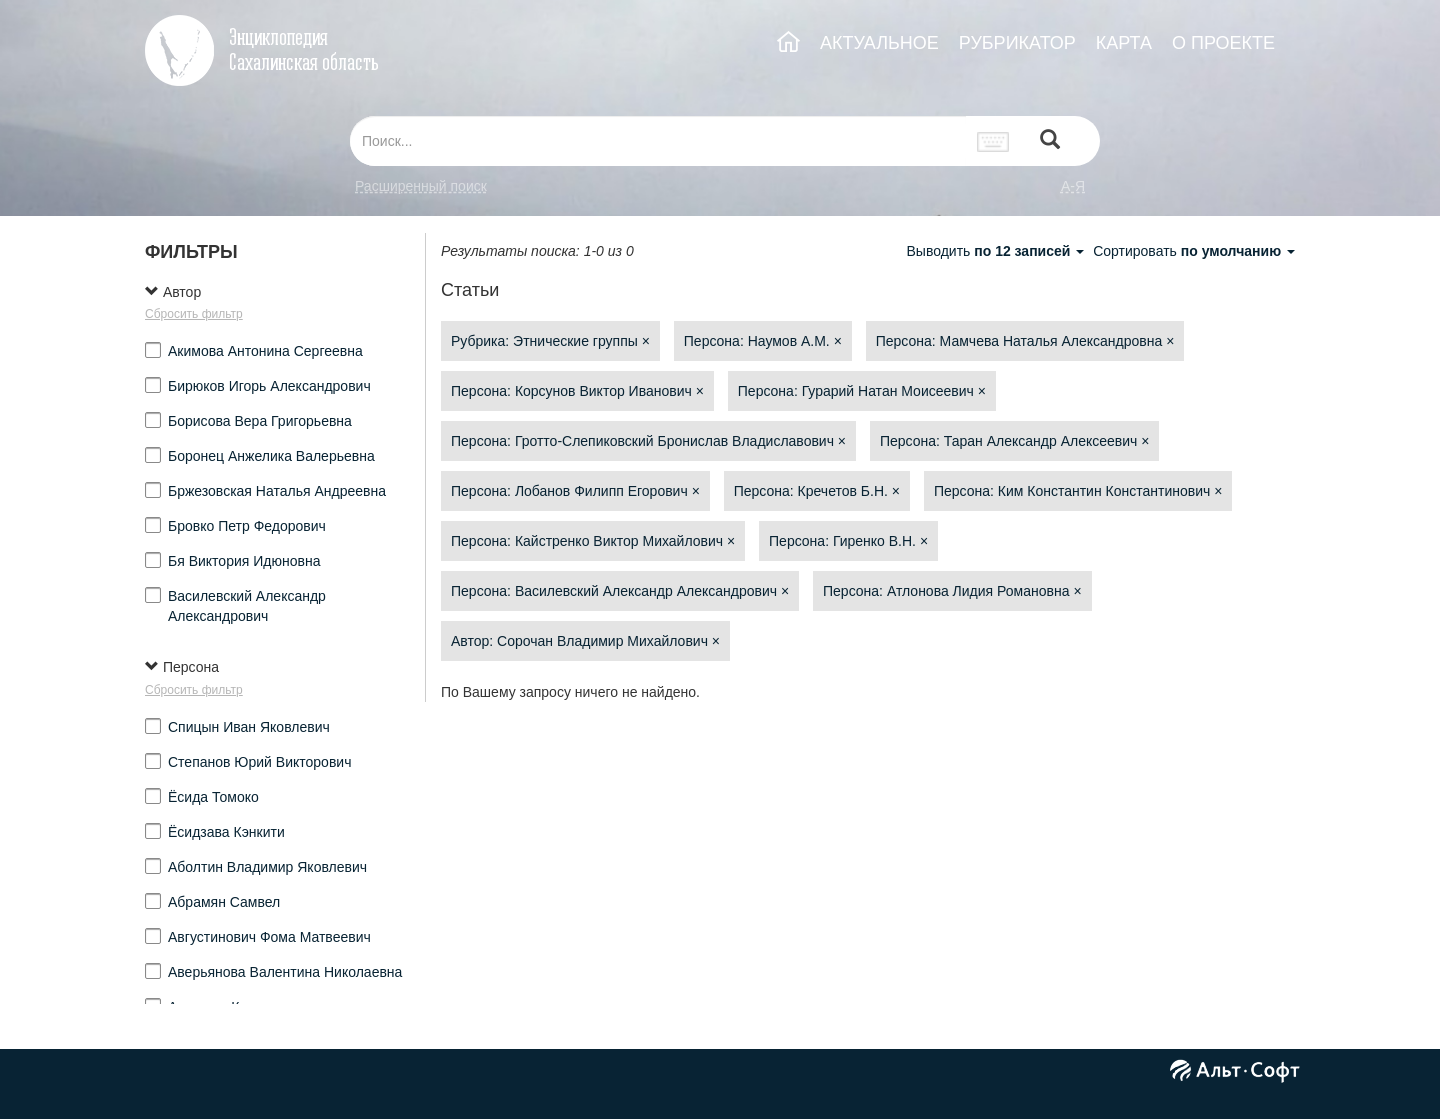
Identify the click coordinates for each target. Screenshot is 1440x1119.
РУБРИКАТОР (1017, 43)
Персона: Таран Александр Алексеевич (1015, 441)
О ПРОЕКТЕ (1223, 43)
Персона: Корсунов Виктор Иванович (577, 391)
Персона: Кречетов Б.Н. (817, 491)
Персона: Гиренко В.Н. (848, 541)
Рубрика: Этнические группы (550, 341)
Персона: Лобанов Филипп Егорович (575, 491)
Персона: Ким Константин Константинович (1078, 491)
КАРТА (1124, 43)
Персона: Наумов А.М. (763, 341)
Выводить (997, 251)
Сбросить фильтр (194, 314)
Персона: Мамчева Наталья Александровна (1025, 341)
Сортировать (1194, 251)
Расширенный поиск (421, 186)
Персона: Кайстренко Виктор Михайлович (593, 541)
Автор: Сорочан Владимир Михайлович (585, 641)
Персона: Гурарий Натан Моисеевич (862, 391)
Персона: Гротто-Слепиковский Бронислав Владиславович (648, 441)
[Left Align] (1050, 141)
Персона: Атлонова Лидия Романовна (952, 591)
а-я (1073, 186)
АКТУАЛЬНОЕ (879, 43)
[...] (658, 141)
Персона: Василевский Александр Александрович (620, 591)
